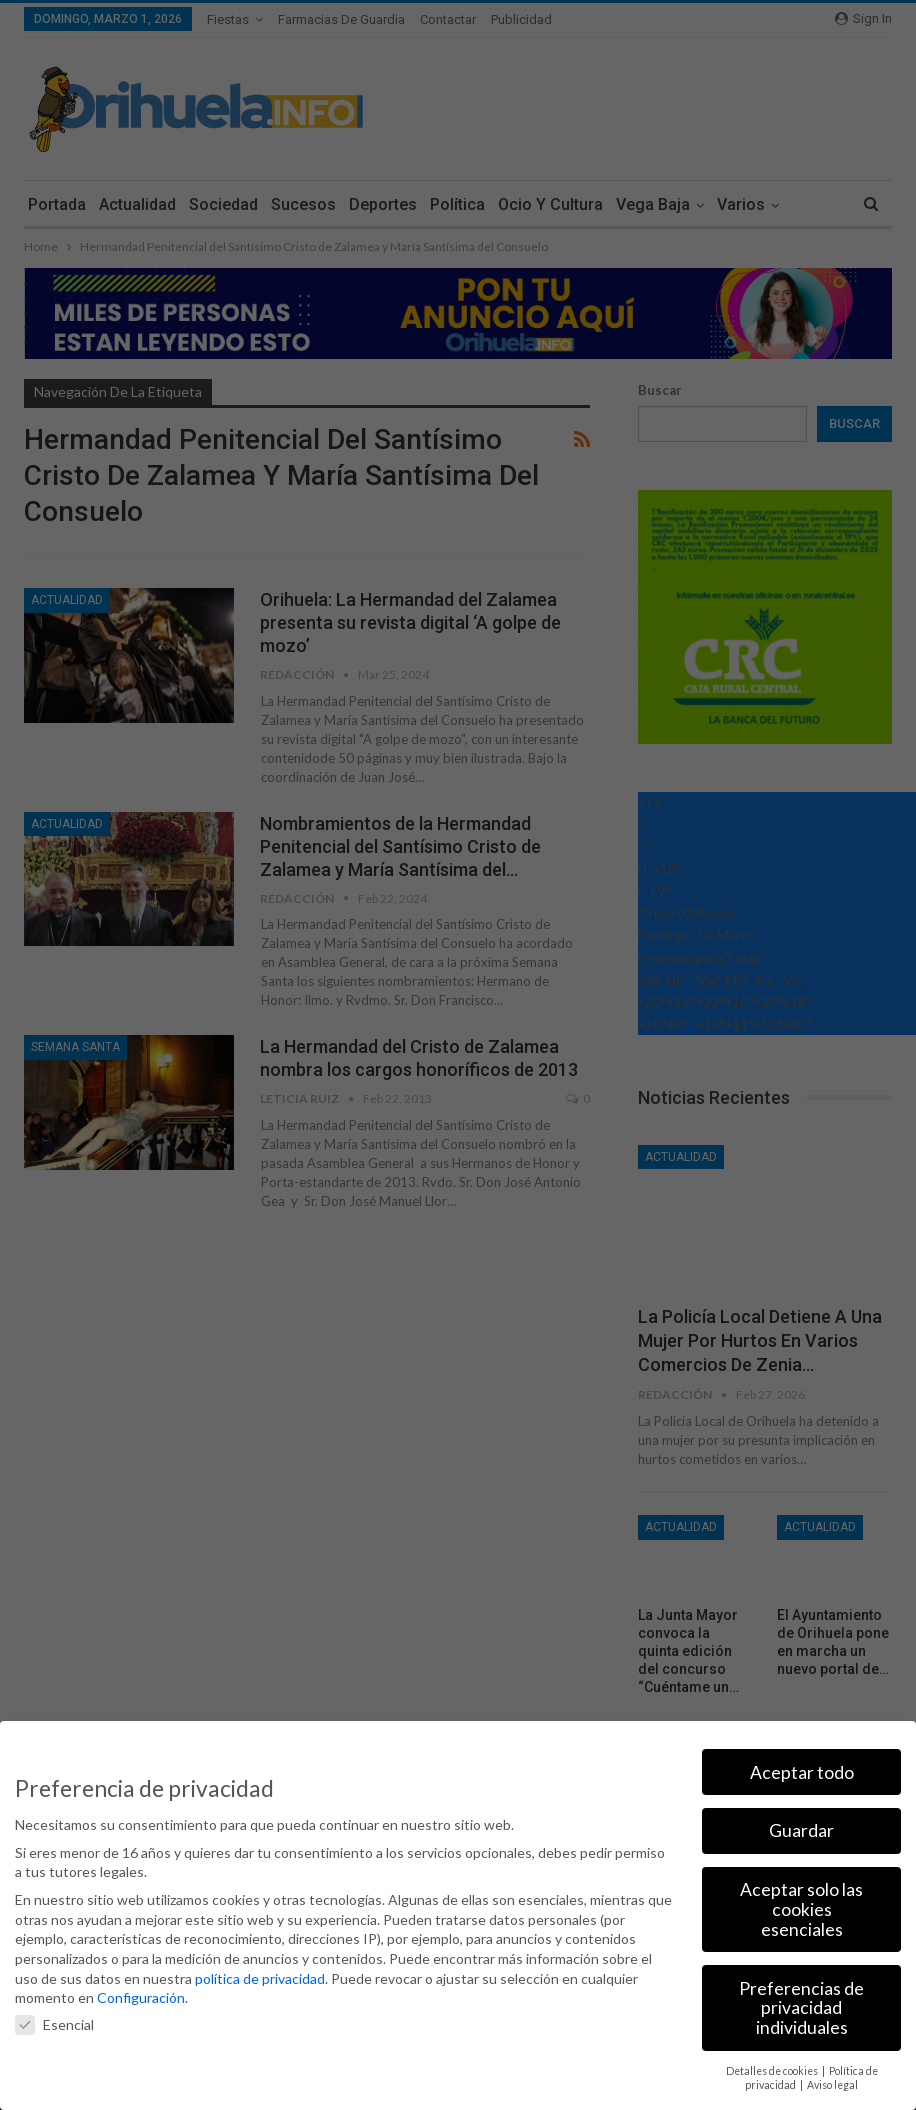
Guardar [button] (801, 1830)
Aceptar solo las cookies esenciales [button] (801, 1909)
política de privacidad (260, 1978)
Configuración (141, 1997)
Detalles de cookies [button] (773, 2071)
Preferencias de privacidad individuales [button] (801, 2008)
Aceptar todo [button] (802, 1772)
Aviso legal (832, 2085)
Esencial (54, 2024)
